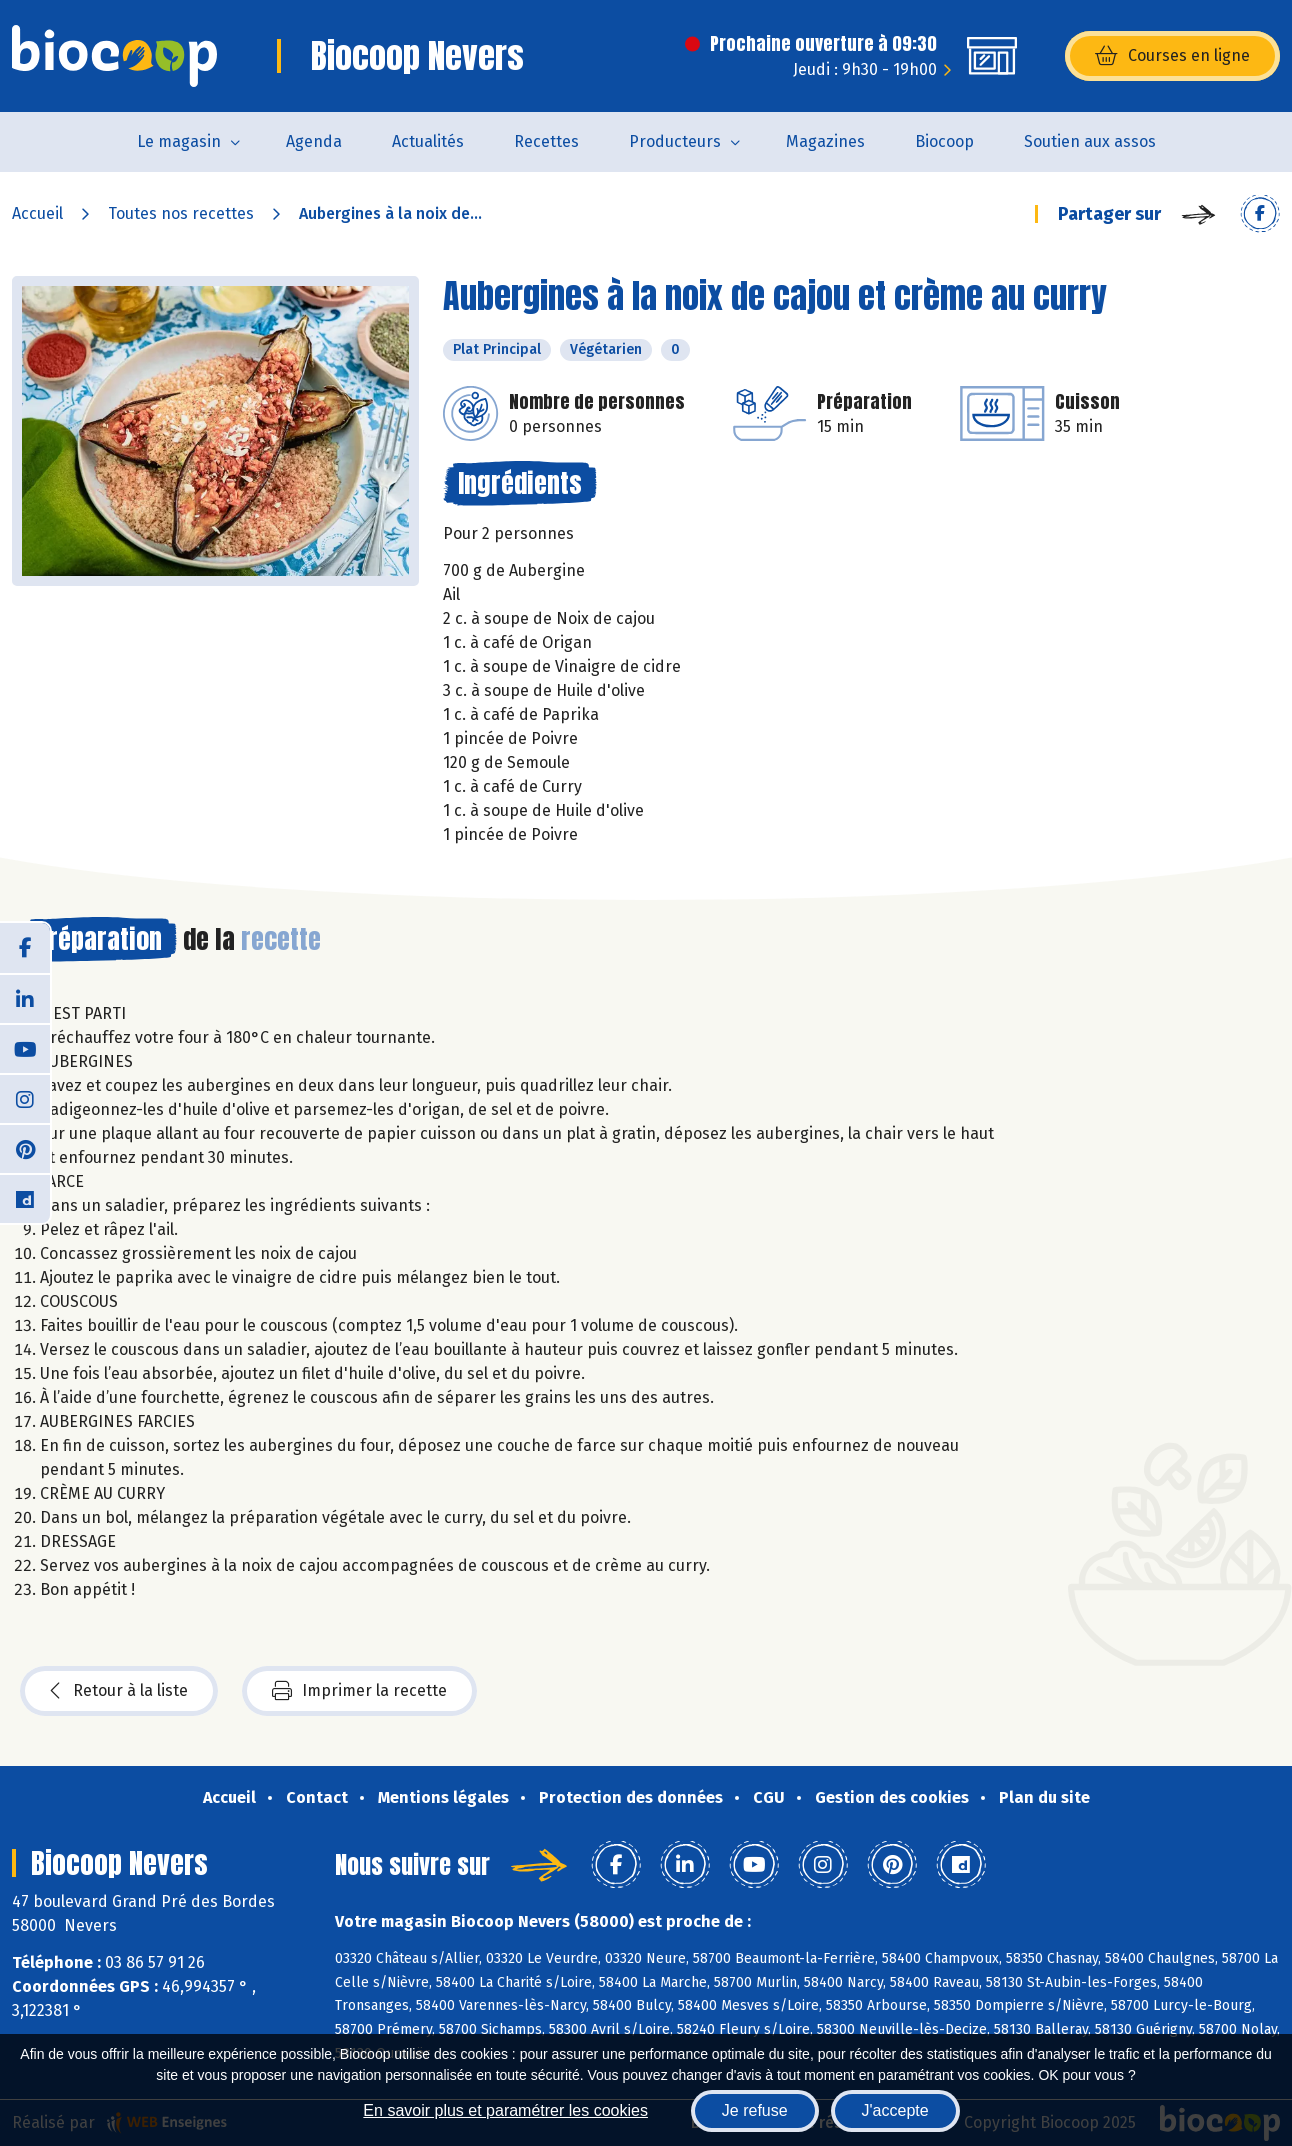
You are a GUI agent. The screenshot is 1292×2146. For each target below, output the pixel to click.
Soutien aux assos (1090, 141)
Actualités (428, 141)
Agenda (314, 141)
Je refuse (755, 2110)
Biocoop (944, 141)
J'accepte (895, 2110)
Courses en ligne (1172, 56)
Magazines (825, 141)
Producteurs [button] (675, 141)
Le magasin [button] (179, 141)
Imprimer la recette (359, 1691)
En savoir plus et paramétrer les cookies (505, 2110)
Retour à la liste (119, 1691)
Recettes (546, 141)
